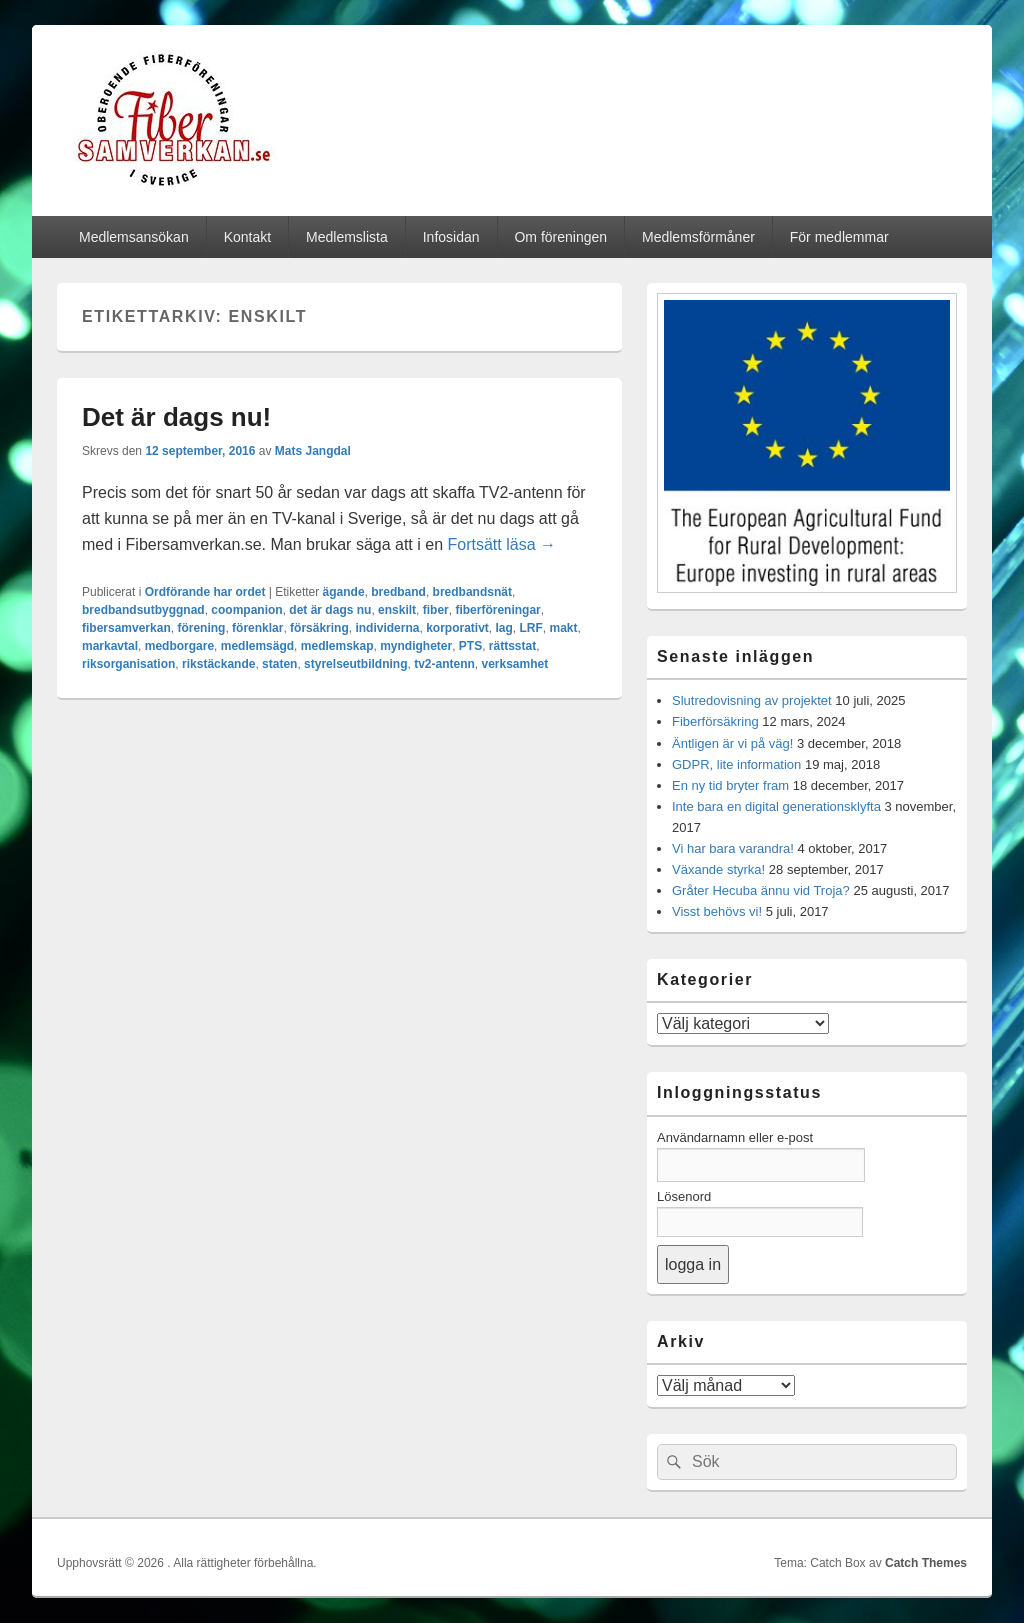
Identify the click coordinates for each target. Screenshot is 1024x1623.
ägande (344, 592)
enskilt (397, 610)
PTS (470, 646)
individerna (387, 628)
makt (564, 628)
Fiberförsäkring (715, 721)
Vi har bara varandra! (733, 848)
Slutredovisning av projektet (752, 700)
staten (279, 664)
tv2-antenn (444, 664)
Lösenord (684, 1196)
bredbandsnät (472, 592)
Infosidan (451, 237)
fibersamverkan (126, 628)
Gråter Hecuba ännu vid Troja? (761, 890)
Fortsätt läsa (502, 544)
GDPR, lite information (736, 764)
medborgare (179, 646)
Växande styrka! (718, 869)
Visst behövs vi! (717, 911)
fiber (436, 610)
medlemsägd (257, 646)
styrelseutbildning (355, 664)
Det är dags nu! (176, 417)
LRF (531, 628)
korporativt (457, 628)
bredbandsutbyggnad (143, 610)
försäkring (319, 628)
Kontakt (247, 237)
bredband (398, 592)
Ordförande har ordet (205, 592)
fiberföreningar (497, 610)
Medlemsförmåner (698, 237)
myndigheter (416, 646)
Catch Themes (926, 1563)
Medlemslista (347, 237)
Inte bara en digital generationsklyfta (776, 806)
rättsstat (512, 646)
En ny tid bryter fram (730, 785)
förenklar (257, 628)
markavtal (110, 646)
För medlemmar (839, 237)
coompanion (246, 610)
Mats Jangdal (313, 451)
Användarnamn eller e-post (735, 1137)
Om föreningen (560, 237)
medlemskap (337, 646)
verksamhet (515, 664)
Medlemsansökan (134, 237)
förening (201, 628)
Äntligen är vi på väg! (732, 743)
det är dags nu (330, 610)
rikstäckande (218, 664)
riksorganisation (128, 664)
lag (504, 628)
